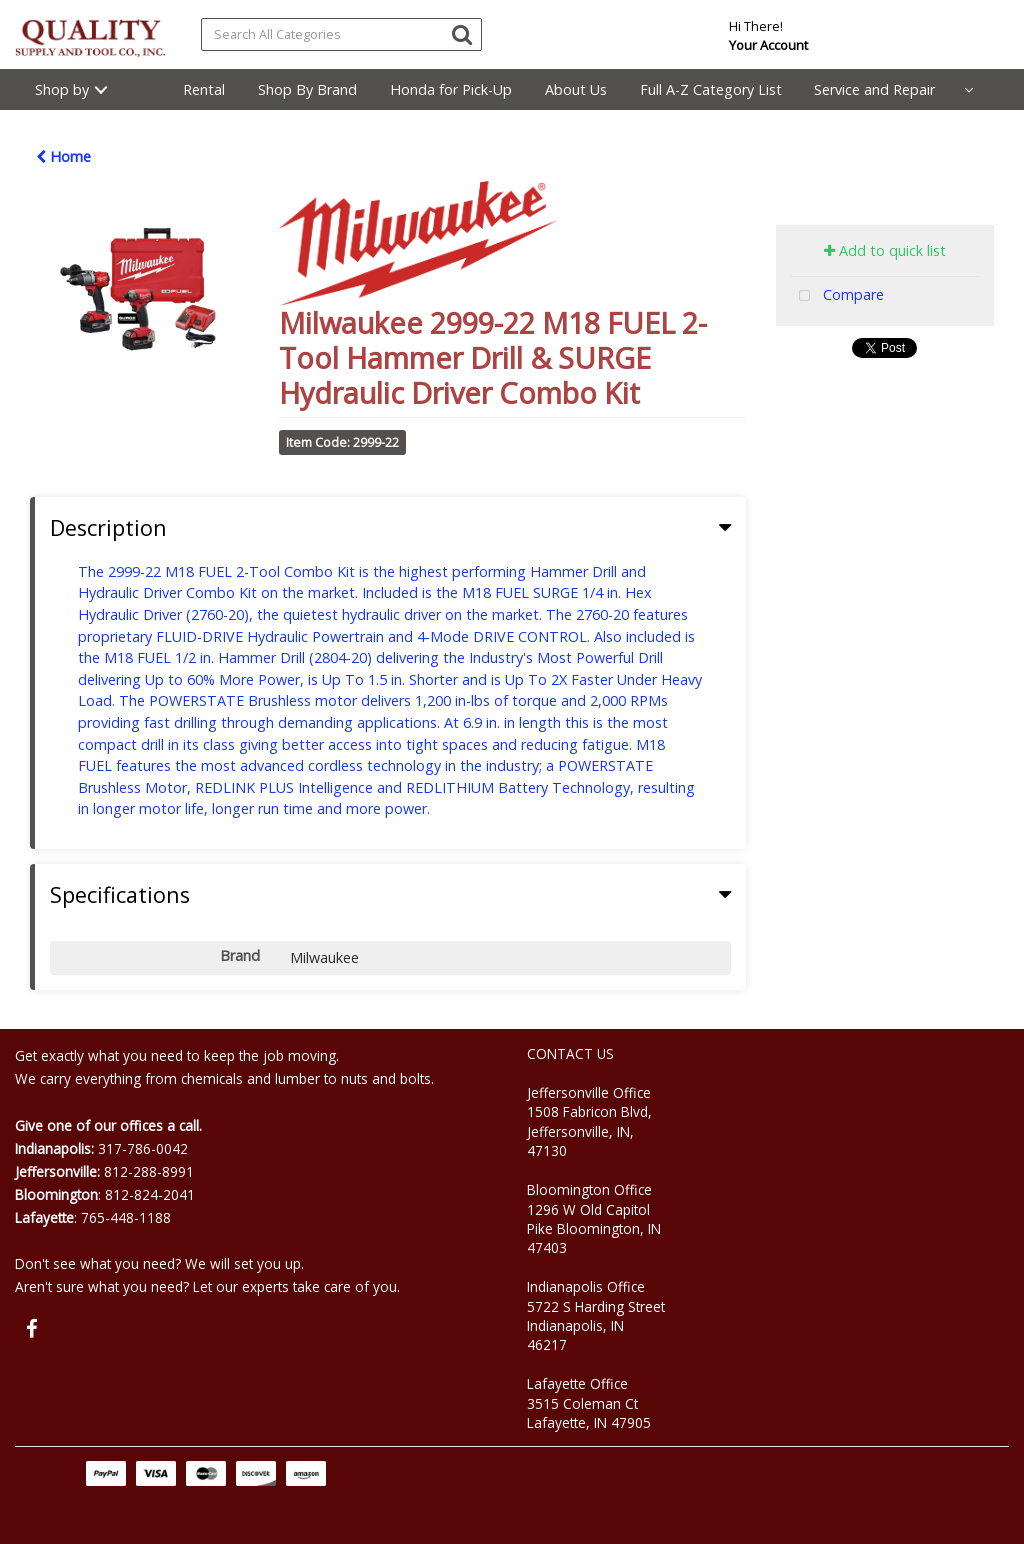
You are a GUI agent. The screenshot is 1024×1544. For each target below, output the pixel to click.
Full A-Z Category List (711, 89)
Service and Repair (874, 89)
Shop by (62, 89)
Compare (837, 296)
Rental (204, 89)
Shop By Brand (307, 89)
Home (63, 156)
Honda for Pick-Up (451, 89)
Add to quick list (885, 250)
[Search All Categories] (341, 34)
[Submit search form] (462, 33)
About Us (576, 89)
